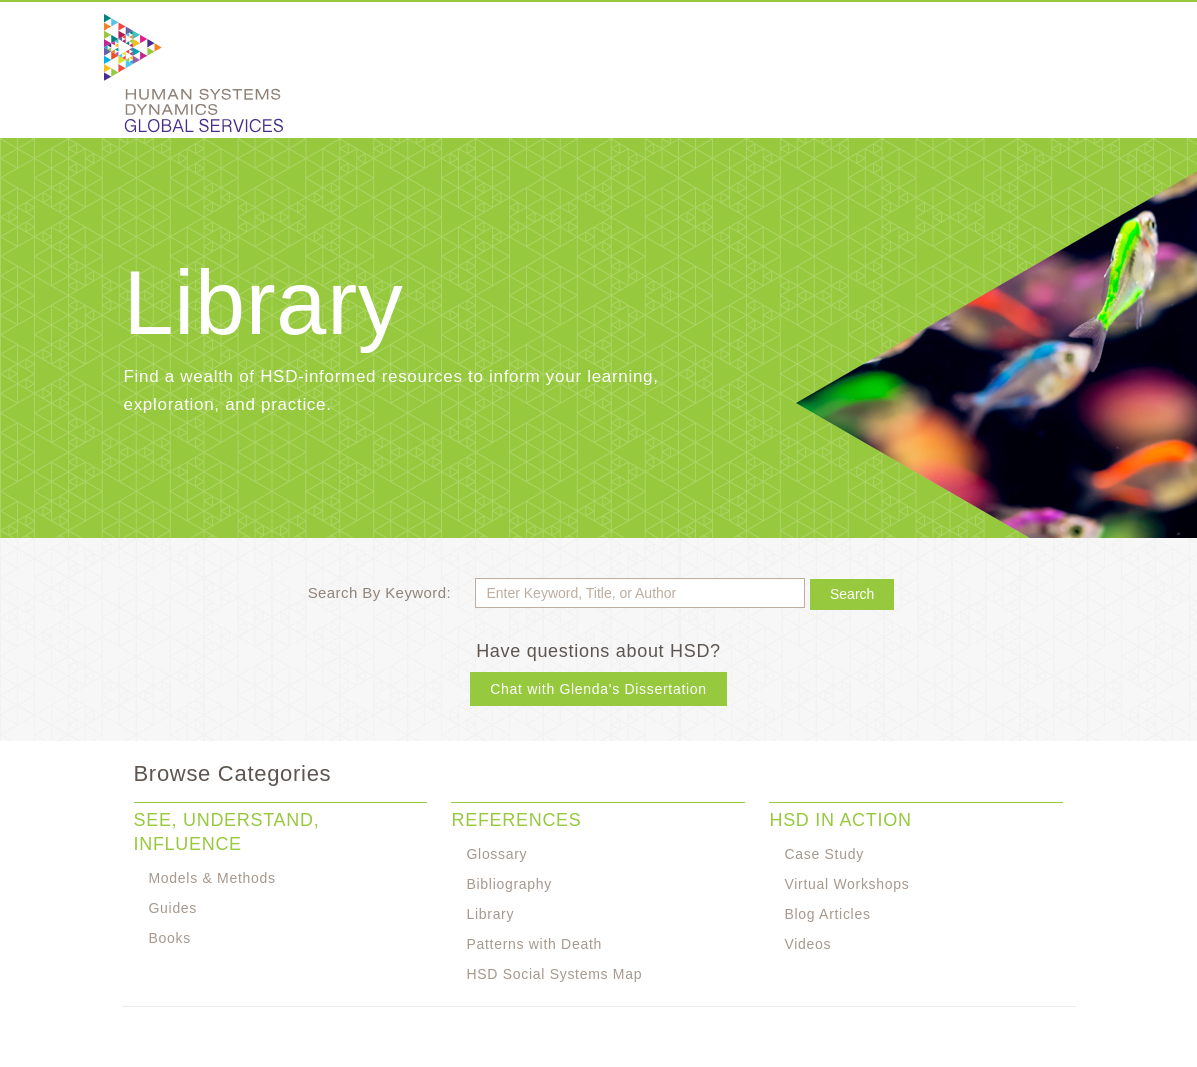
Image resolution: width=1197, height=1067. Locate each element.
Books (170, 938)
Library (490, 914)
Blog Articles (827, 914)
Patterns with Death (533, 944)
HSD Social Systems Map (554, 974)
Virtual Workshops (846, 884)
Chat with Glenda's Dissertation (598, 689)
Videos (807, 944)
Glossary (496, 854)
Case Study (823, 854)
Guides (173, 908)
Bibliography (508, 884)
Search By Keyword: (379, 592)
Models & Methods (212, 878)
